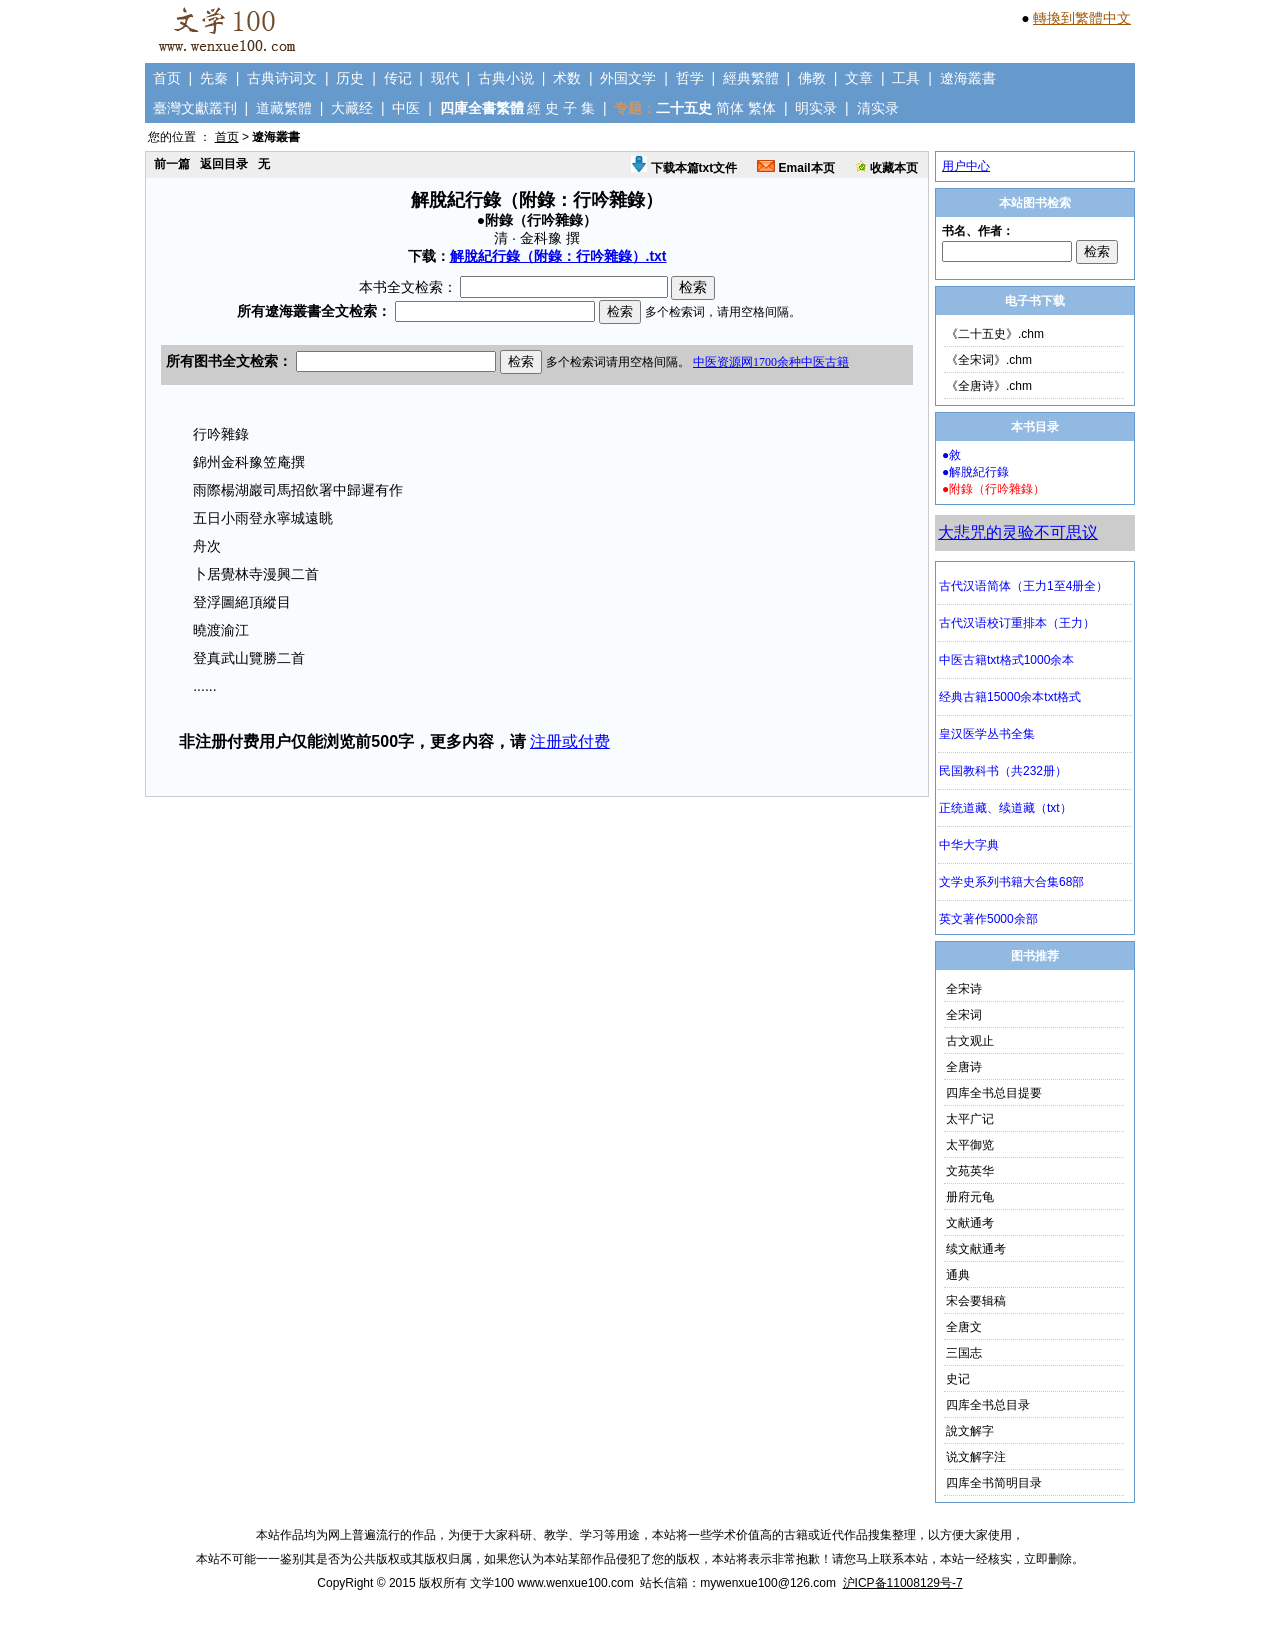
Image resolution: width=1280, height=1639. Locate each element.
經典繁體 (751, 78)
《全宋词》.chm (989, 360)
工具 (906, 78)
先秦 (214, 78)
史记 (958, 1379)
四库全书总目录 (988, 1405)
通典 (958, 1275)
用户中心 (966, 166)
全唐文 (964, 1327)
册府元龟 (970, 1197)
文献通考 (970, 1223)
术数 (567, 78)
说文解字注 (976, 1457)
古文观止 (970, 1041)
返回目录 (224, 164)
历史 (350, 78)
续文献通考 (976, 1249)
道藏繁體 (284, 108)
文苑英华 (970, 1171)
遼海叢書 (968, 78)
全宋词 (964, 1015)
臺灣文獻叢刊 (195, 108)
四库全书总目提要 (994, 1093)
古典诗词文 (282, 78)
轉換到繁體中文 (1082, 18)
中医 (406, 108)
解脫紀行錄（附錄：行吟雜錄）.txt (558, 256)
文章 (859, 78)
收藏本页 (886, 168)
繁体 (762, 108)
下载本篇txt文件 (684, 168)
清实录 (878, 108)
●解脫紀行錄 (975, 472)
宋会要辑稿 (976, 1301)
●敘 (951, 455)
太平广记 (970, 1119)
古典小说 (506, 78)
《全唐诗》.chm (989, 386)
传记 (398, 78)
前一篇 (172, 164)
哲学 (690, 78)
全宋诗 (964, 989)
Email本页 (795, 168)
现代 (445, 78)
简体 (730, 108)
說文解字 (970, 1431)
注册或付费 (570, 741)
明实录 (816, 108)
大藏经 (352, 108)
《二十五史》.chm (995, 334)
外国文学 (628, 78)
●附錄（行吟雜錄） (993, 489)
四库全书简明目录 (994, 1483)
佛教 (812, 78)
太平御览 (970, 1145)
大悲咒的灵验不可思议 (1018, 532)
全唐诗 (964, 1067)
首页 (167, 78)
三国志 (964, 1353)
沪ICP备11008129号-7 (903, 1583)
